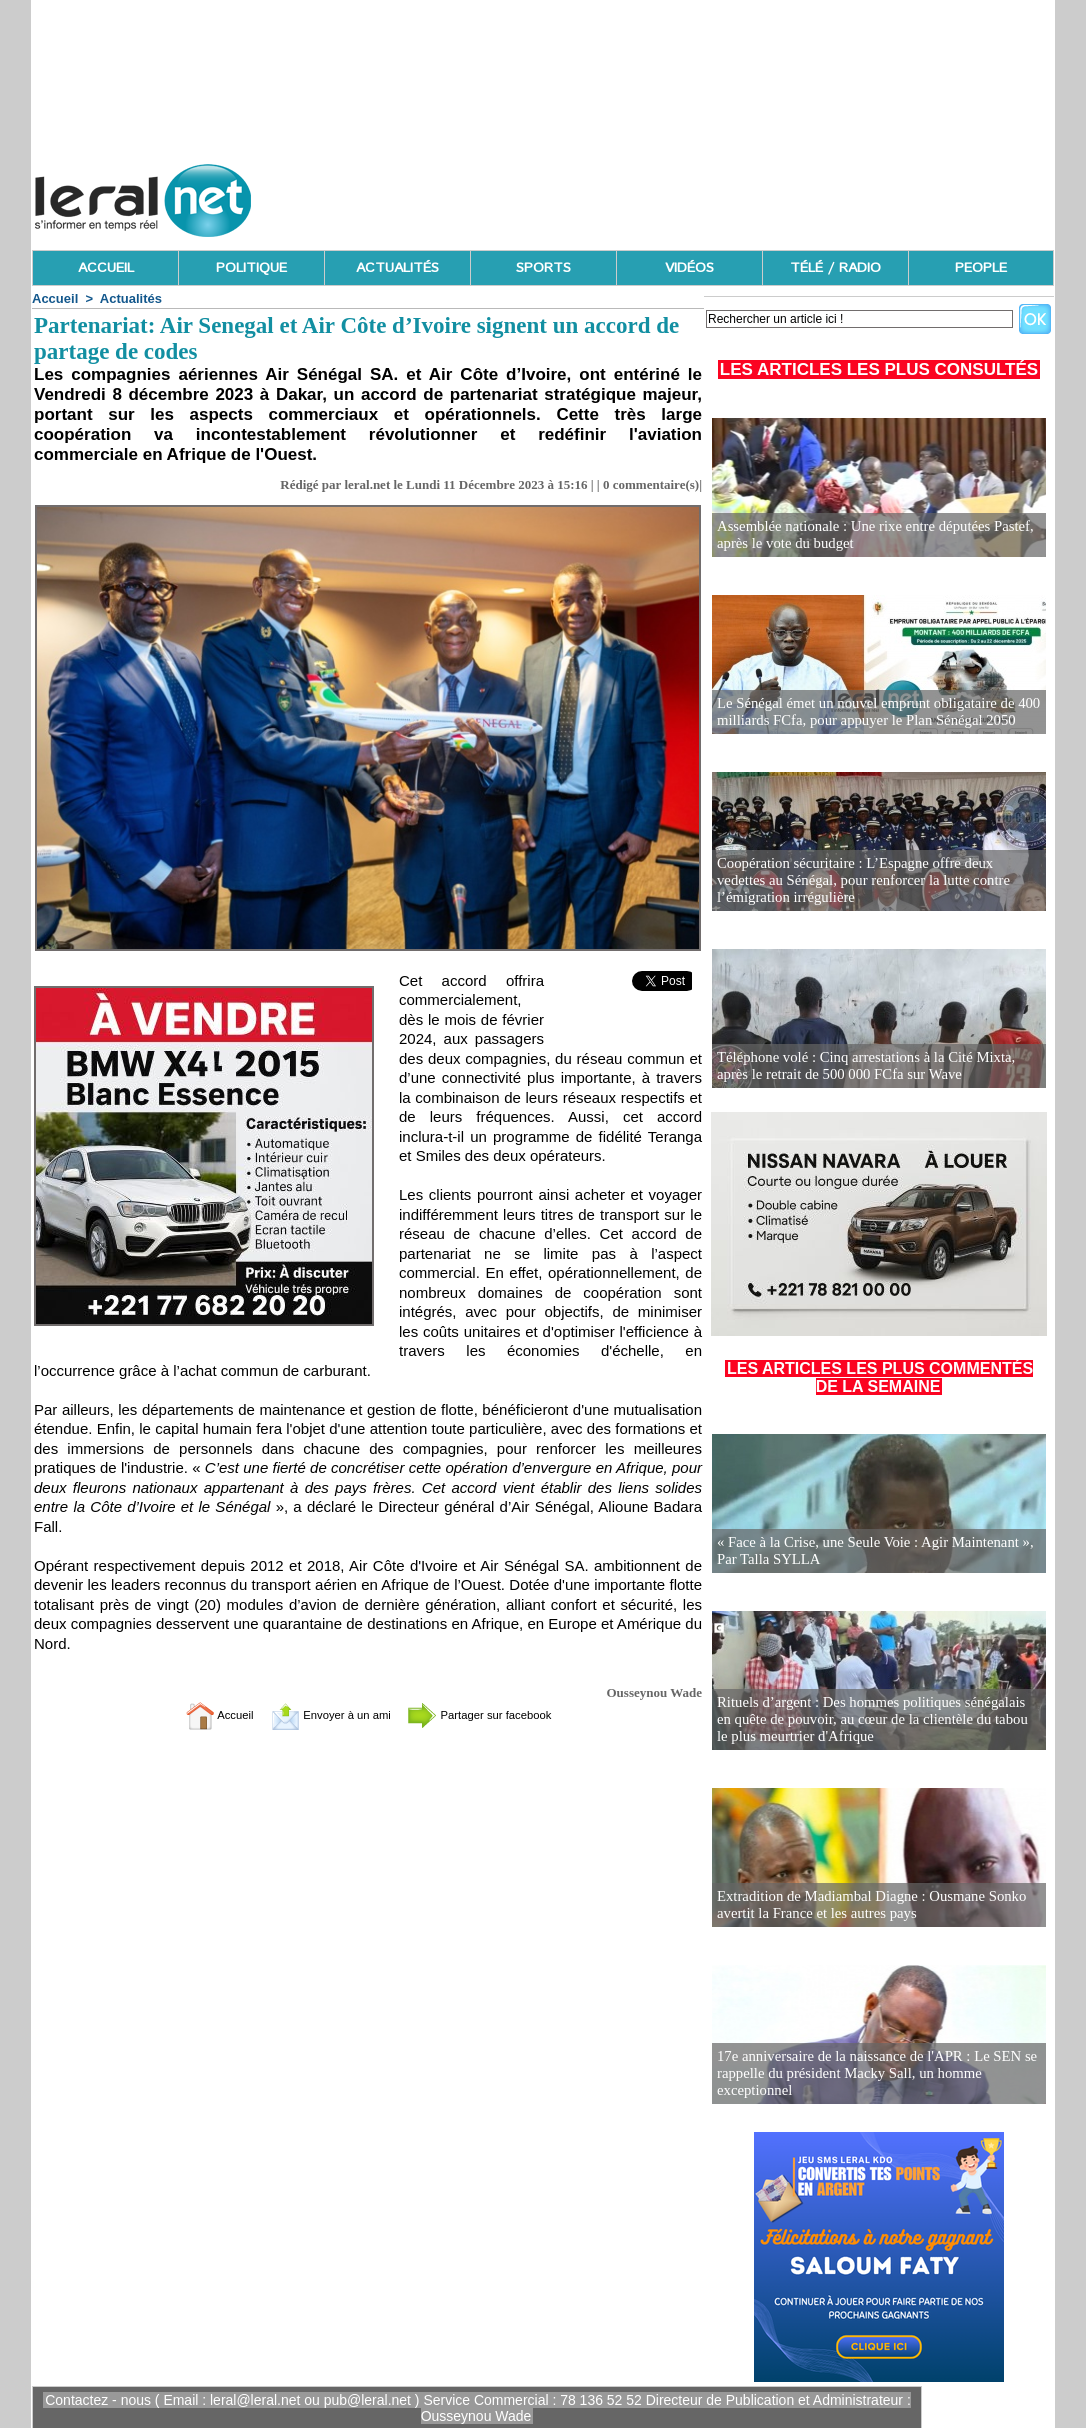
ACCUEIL (106, 268)
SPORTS (543, 268)
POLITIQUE (251, 268)
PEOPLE (981, 268)
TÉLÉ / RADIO (835, 268)
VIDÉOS (689, 268)
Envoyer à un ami (318, 1714)
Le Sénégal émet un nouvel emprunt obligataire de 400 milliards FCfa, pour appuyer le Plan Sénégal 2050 (870, 712)
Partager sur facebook (501, 1714)
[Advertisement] (690, 195)
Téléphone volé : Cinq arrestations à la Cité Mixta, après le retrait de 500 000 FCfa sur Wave (875, 1066)
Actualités (131, 298)
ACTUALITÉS (397, 268)
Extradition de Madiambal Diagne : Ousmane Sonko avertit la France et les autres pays (864, 1905)
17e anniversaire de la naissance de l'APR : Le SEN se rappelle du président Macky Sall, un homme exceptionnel (869, 2074)
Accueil (55, 298)
